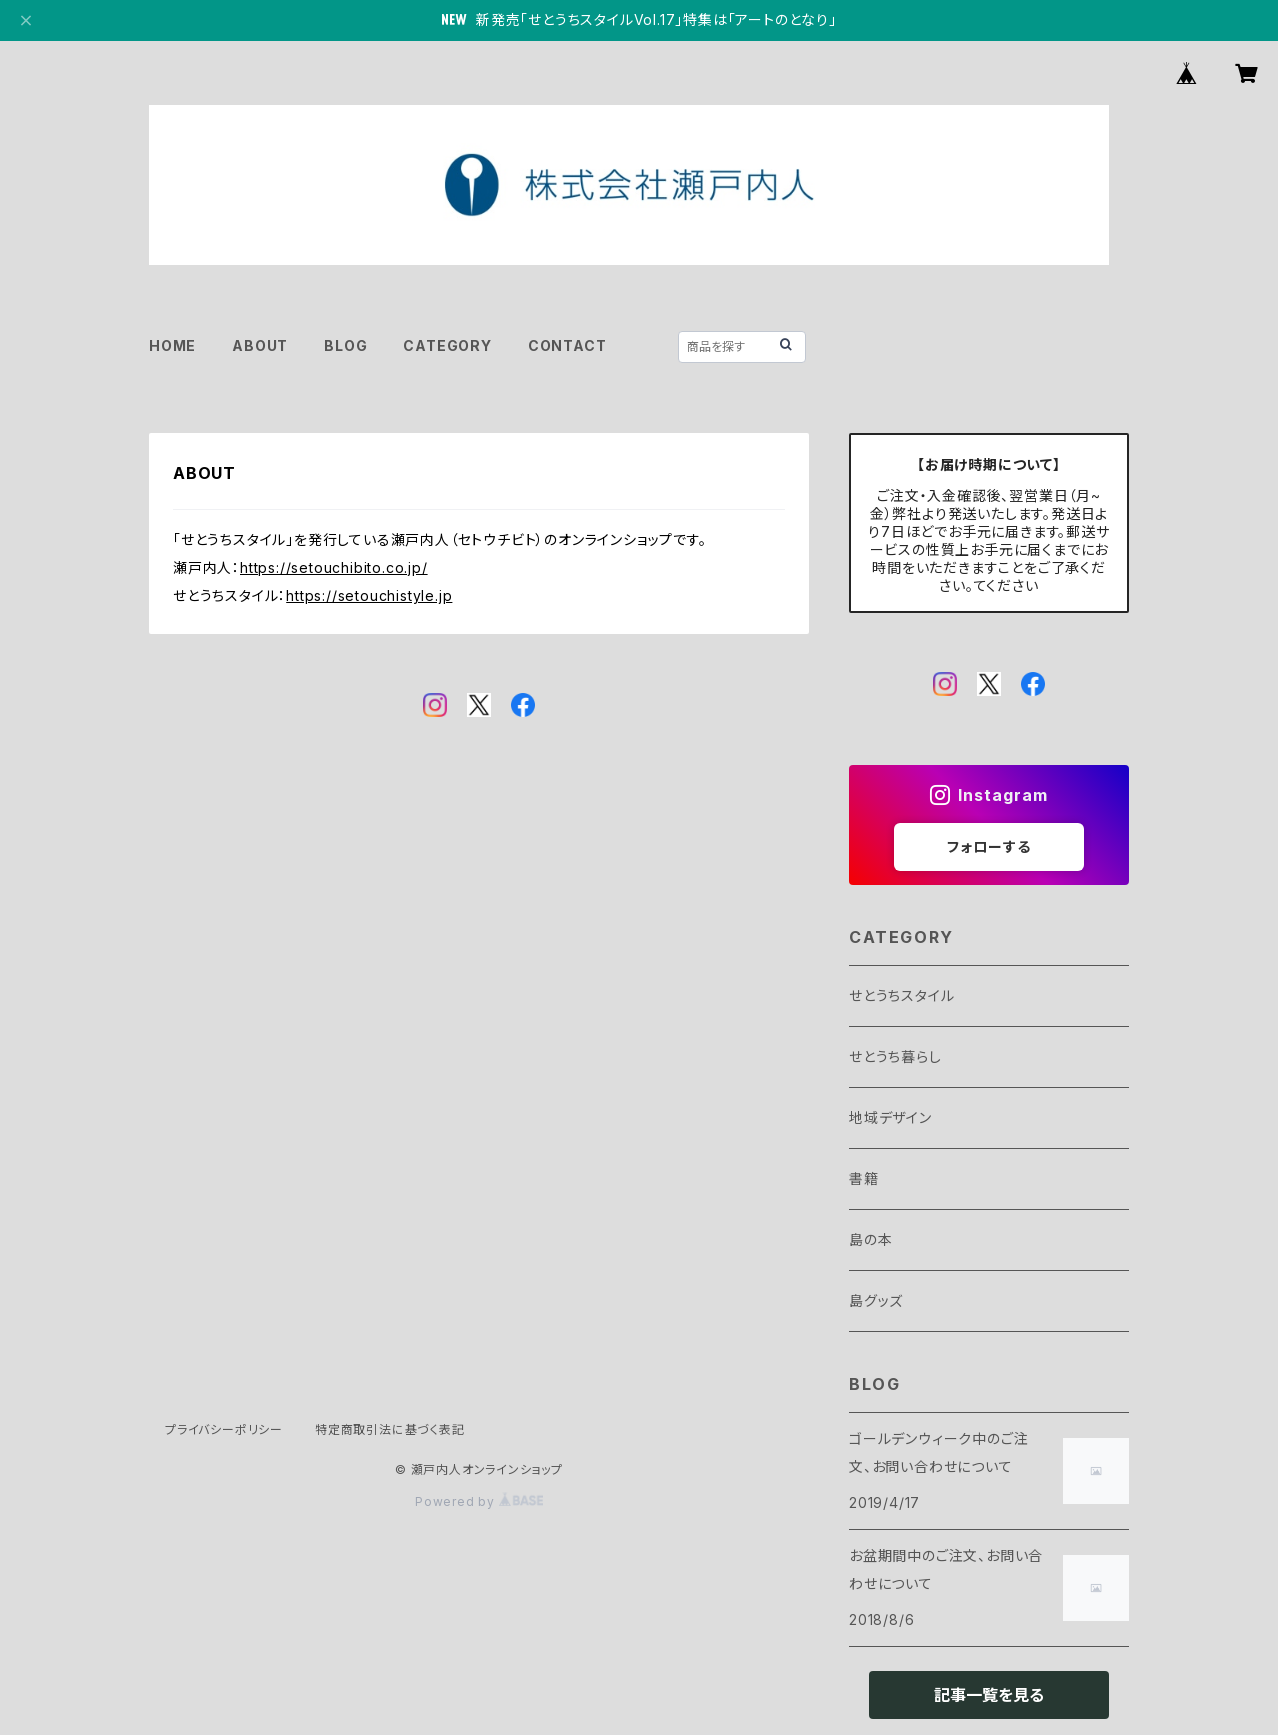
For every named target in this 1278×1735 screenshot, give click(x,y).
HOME (172, 345)
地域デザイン (890, 1117)
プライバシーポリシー (224, 1429)
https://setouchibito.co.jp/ (334, 567)
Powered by (479, 1501)
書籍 (864, 1178)
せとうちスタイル (901, 995)
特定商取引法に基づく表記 (390, 1429)
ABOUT (260, 345)
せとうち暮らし (895, 1056)
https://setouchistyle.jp (369, 595)
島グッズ (876, 1300)
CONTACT (567, 345)
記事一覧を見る (989, 1695)
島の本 (870, 1239)
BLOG (345, 345)
